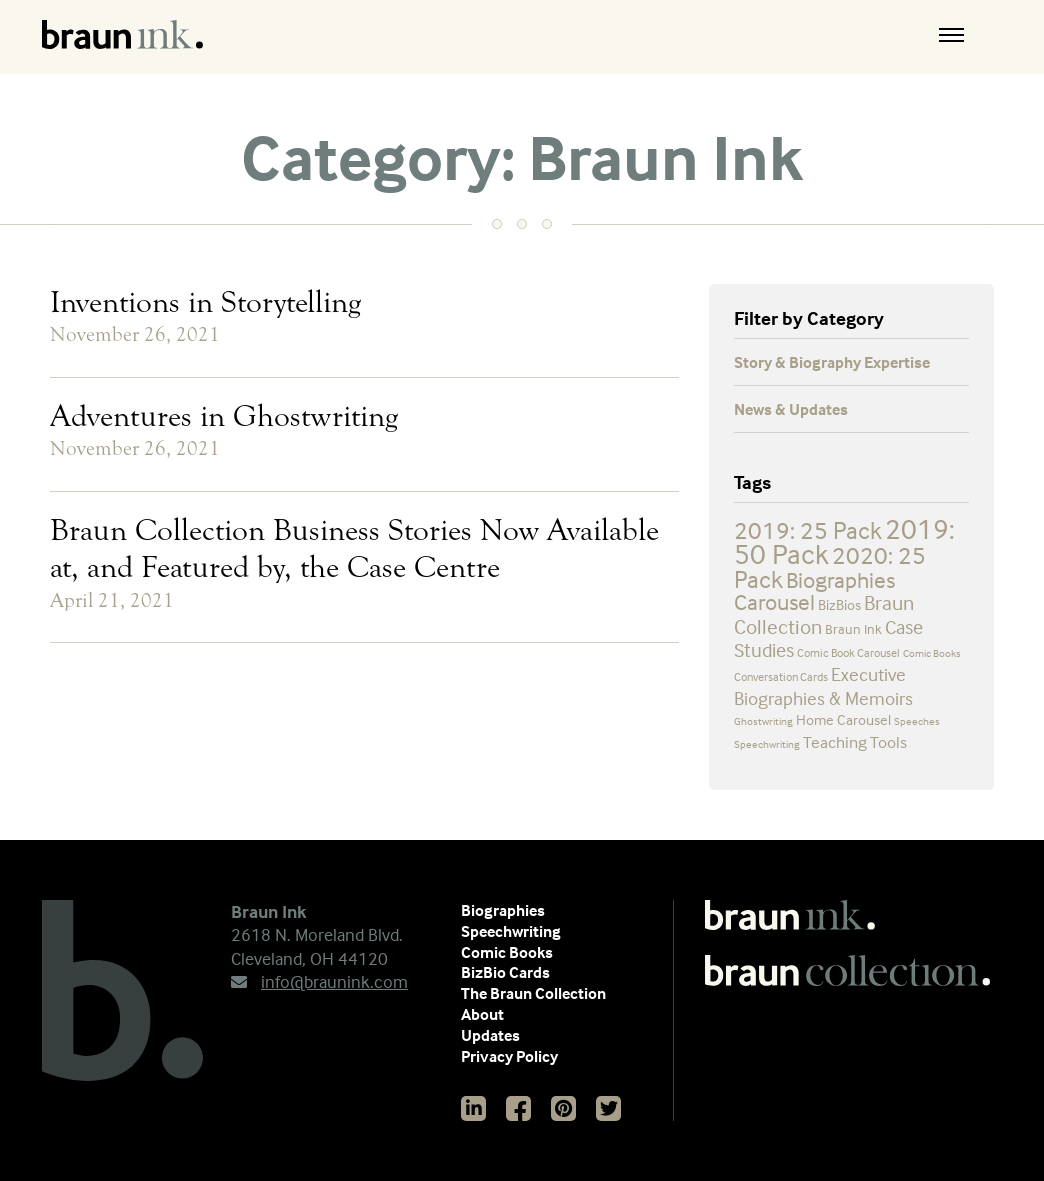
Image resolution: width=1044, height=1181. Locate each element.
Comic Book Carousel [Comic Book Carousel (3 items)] (848, 652)
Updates (490, 1035)
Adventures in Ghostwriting (224, 416)
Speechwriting (511, 931)
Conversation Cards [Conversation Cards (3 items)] (781, 676)
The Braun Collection (533, 993)
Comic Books (507, 952)
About (482, 1014)
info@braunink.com (319, 981)
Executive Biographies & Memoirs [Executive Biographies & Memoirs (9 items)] (823, 686)
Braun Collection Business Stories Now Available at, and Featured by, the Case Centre (354, 549)
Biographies (503, 910)
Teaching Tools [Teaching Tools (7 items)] (855, 742)
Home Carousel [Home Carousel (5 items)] (843, 719)
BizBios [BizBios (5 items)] (839, 604)
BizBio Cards (505, 972)
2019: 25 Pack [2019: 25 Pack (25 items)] (808, 530)
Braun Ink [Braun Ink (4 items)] (853, 628)
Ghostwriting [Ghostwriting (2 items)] (763, 721)
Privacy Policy (509, 1056)
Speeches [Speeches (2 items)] (917, 721)
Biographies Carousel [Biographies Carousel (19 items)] (814, 591)
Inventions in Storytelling (205, 302)
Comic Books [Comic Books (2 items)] (932, 653)
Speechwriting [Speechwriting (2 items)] (767, 744)
